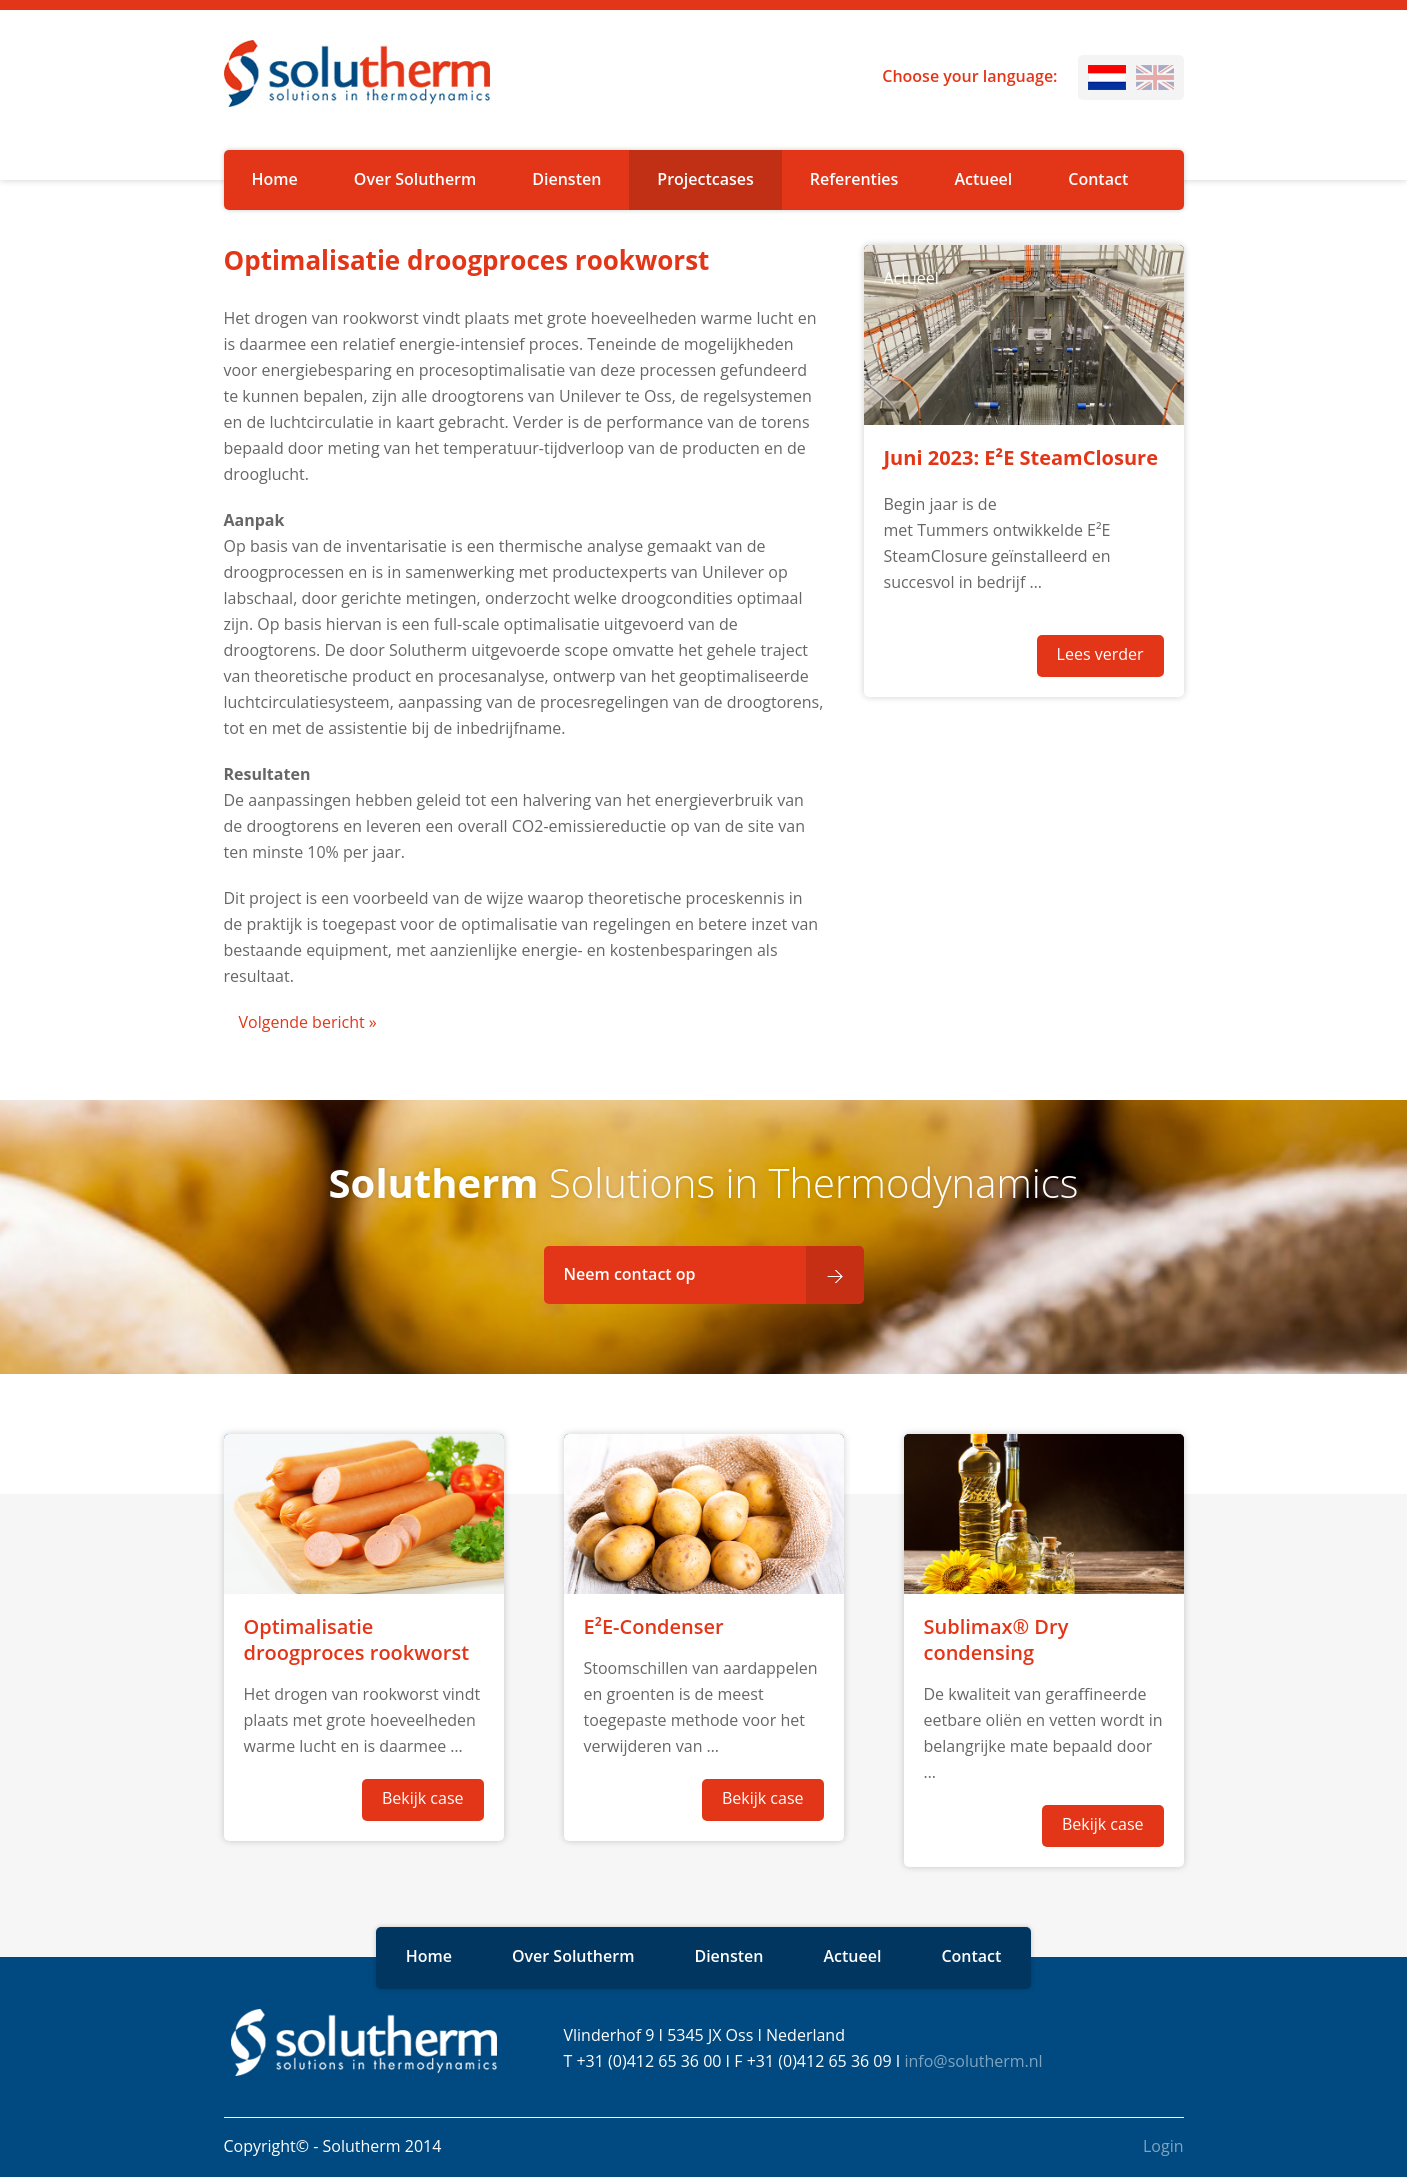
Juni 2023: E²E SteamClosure (1021, 457)
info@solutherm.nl (973, 2061)
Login (1163, 2146)
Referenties (854, 179)
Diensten (566, 179)
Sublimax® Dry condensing (996, 1639)
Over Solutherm (415, 179)
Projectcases (705, 179)
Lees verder (1100, 654)
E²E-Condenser (654, 1626)
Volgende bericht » (308, 1022)
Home (275, 179)
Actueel (983, 179)
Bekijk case (423, 1798)
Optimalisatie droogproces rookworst (357, 1639)
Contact (1098, 179)
